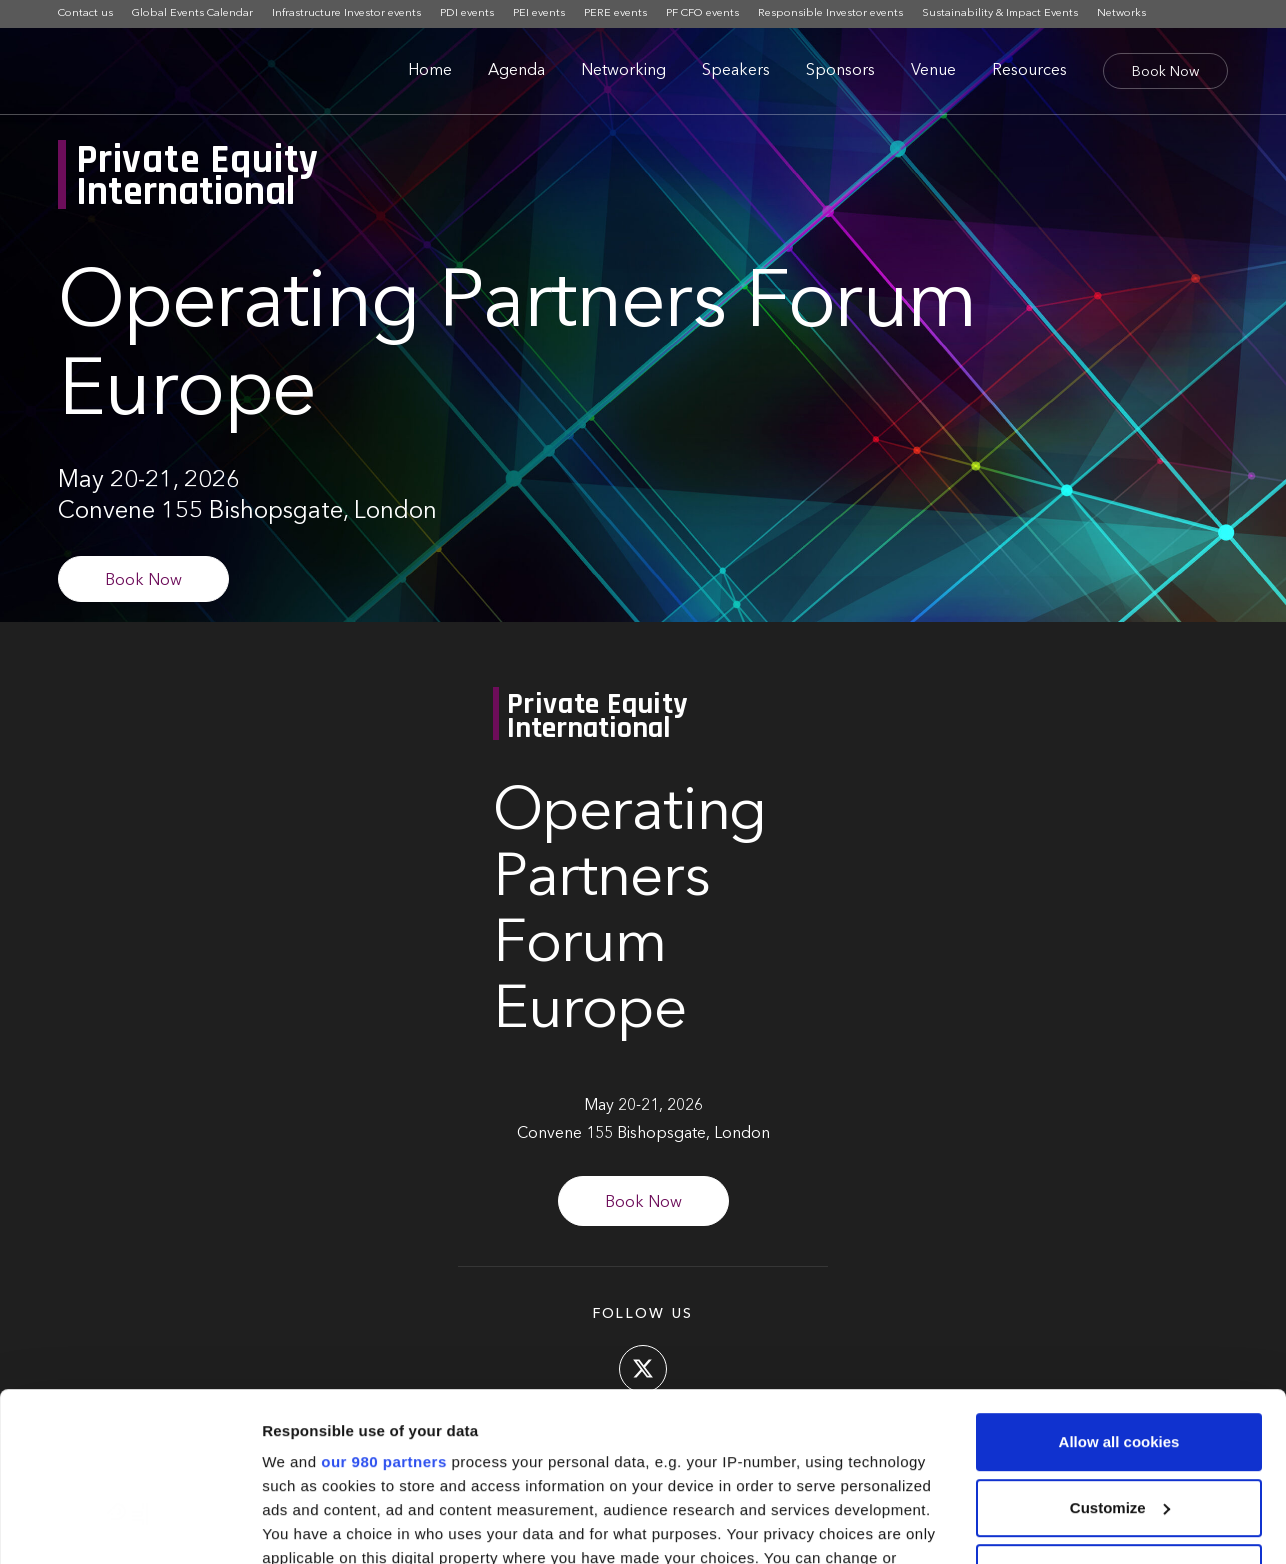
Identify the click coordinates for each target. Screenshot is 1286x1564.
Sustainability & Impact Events (1000, 13)
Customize (1120, 1349)
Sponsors (840, 71)
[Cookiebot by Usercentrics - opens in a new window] (129, 1525)
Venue (933, 71)
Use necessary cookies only (1119, 1414)
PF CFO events (702, 13)
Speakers (736, 71)
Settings (292, 1524)
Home (430, 71)
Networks (1121, 13)
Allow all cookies (1119, 1283)
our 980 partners (384, 1303)
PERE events (615, 13)
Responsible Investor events (830, 13)
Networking (623, 71)
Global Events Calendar (192, 13)
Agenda (516, 71)
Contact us (85, 13)
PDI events (467, 13)
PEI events (539, 13)
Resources (1029, 71)
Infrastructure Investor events (346, 13)
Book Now (1165, 72)
